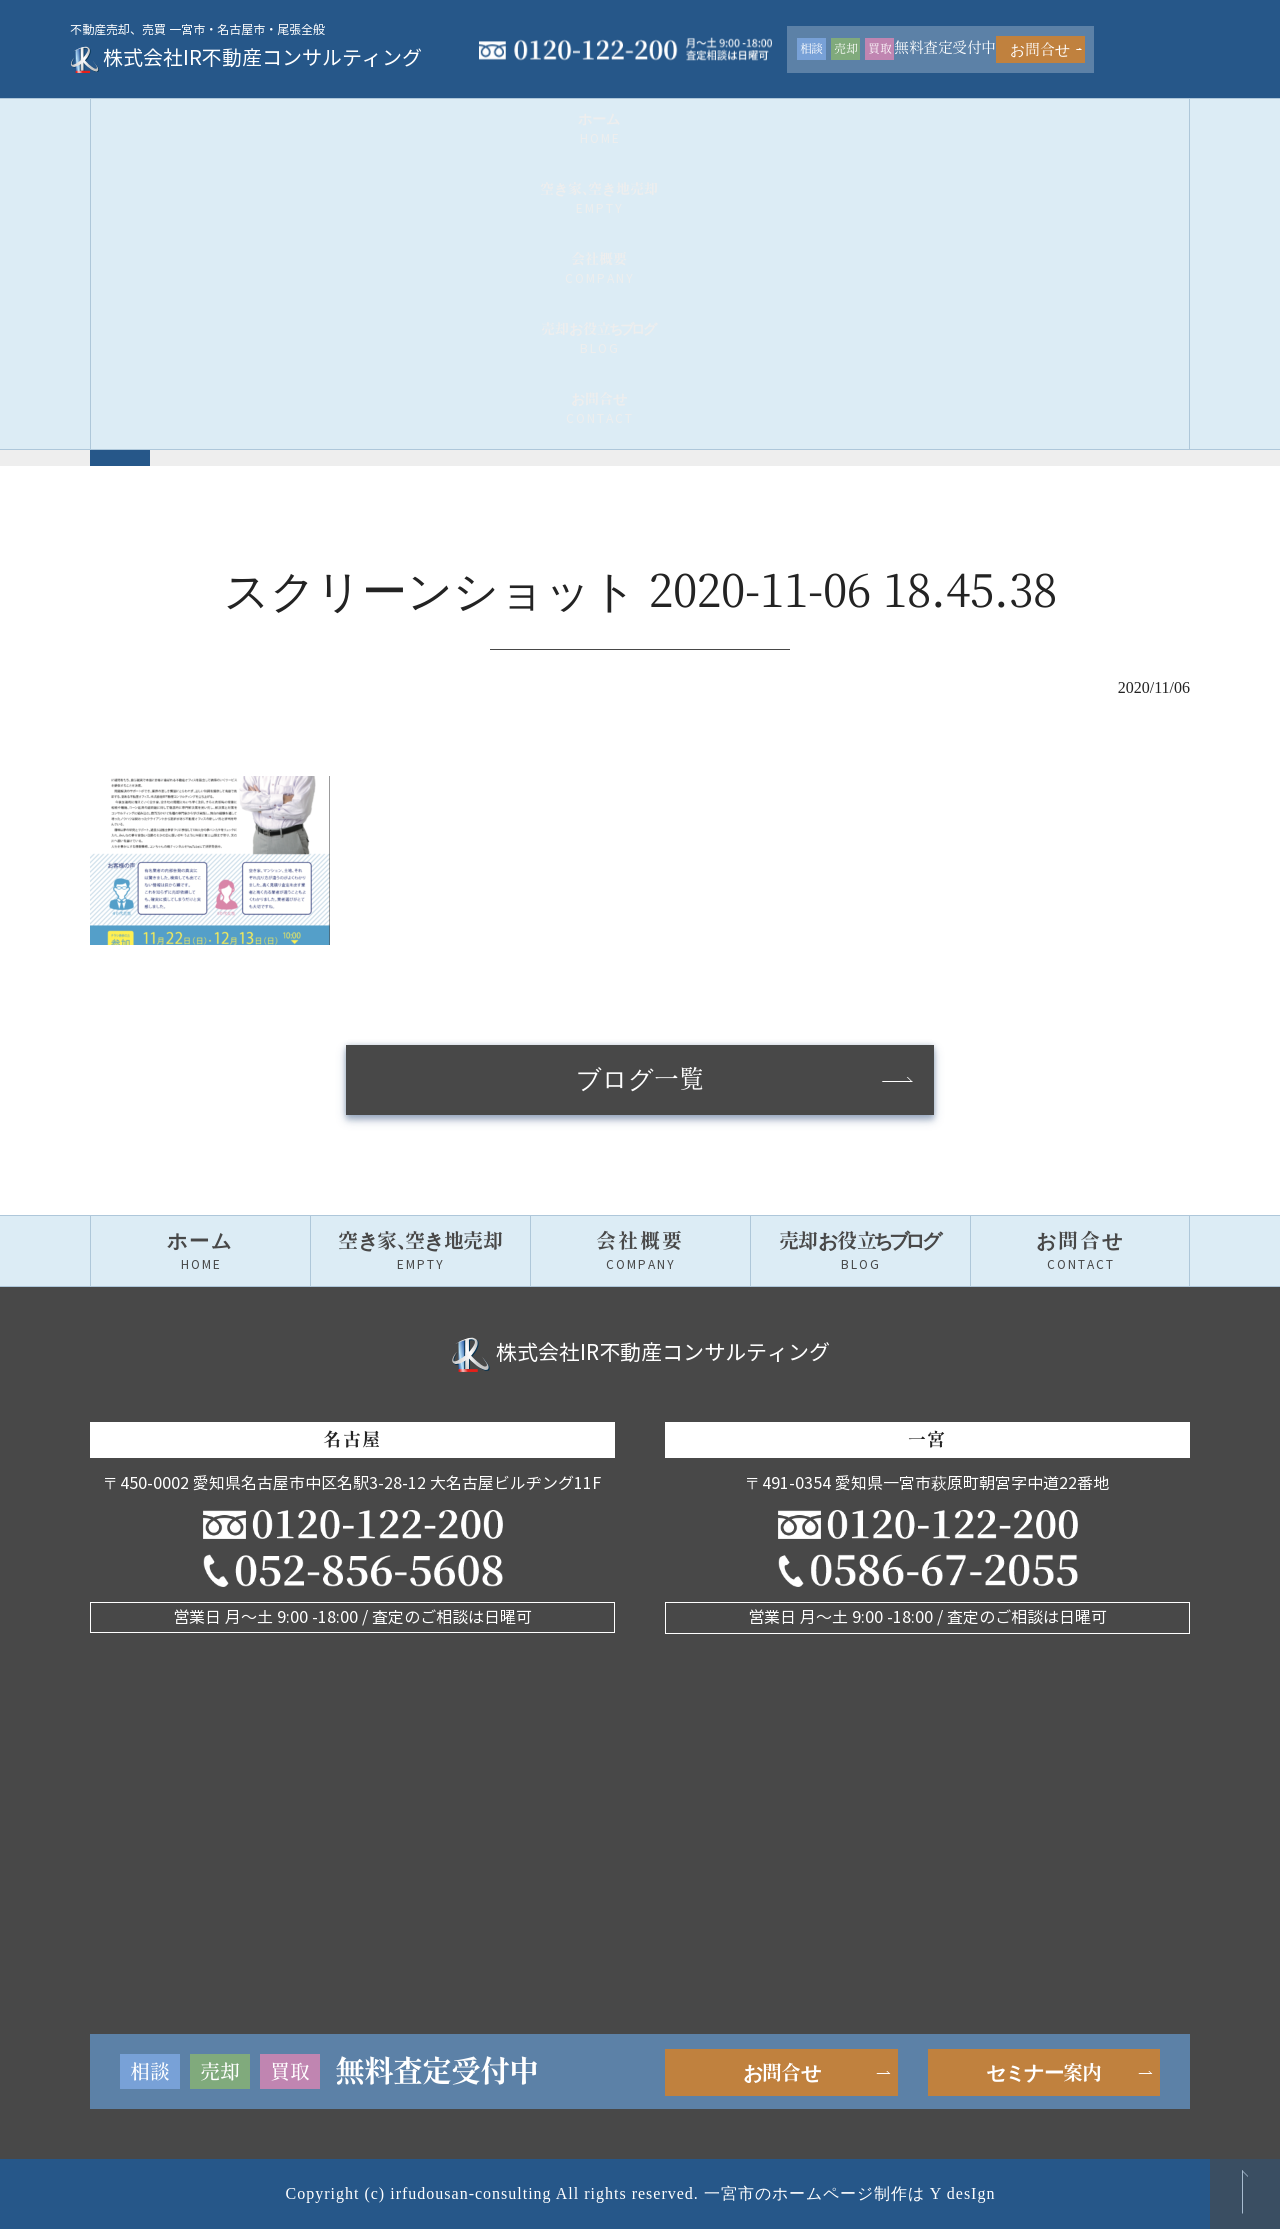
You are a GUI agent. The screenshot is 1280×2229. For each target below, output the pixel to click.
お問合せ (1132, 41)
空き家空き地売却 (420, 116)
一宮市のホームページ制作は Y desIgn (850, 2193)
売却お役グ (860, 116)
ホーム (200, 116)
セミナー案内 (1044, 2073)
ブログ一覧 (640, 1080)
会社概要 (640, 116)
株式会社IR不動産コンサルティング (266, 50)
